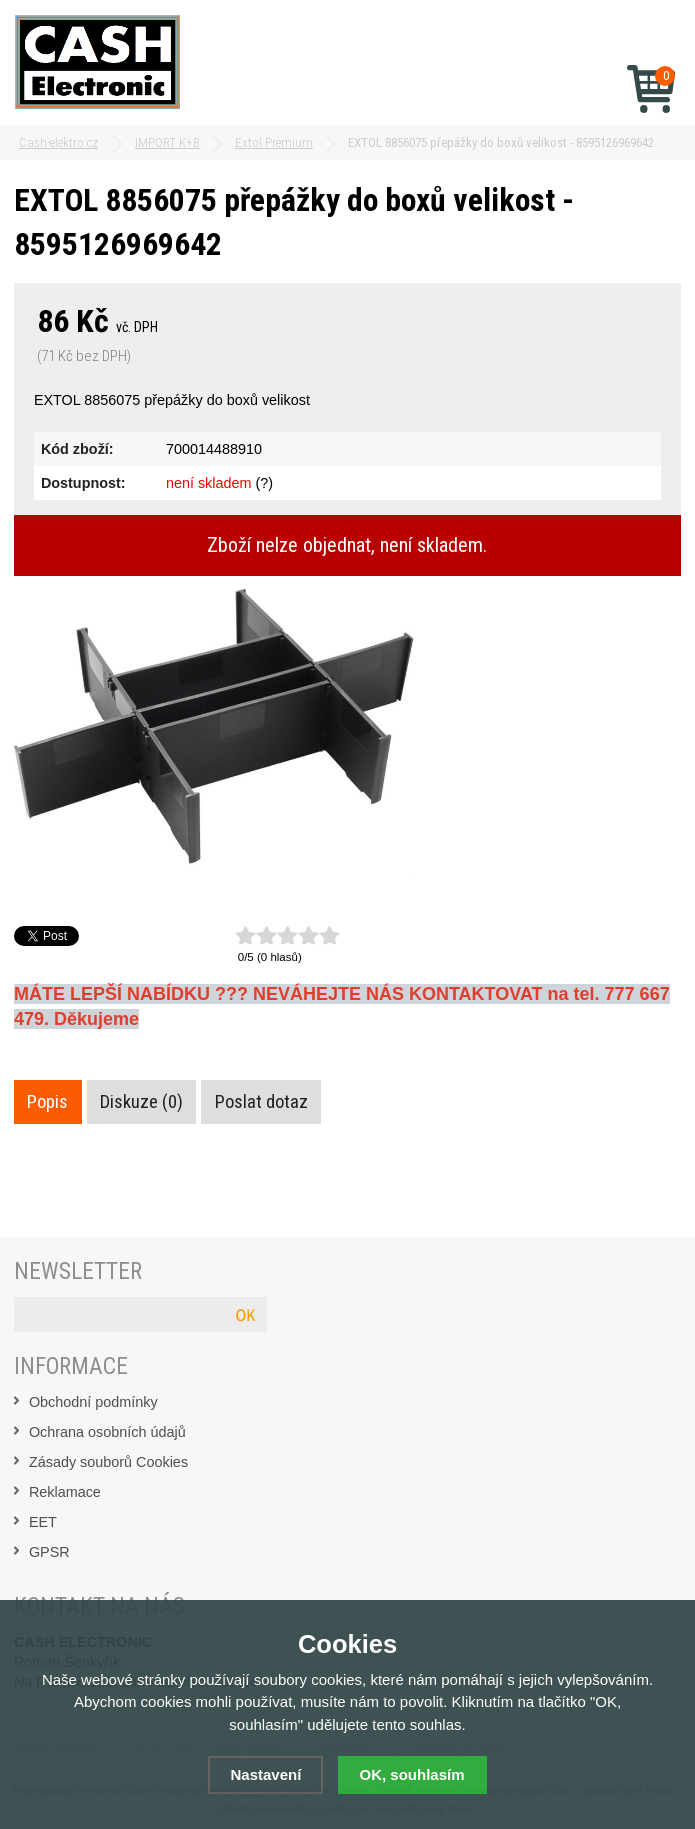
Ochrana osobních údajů (107, 1432)
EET (43, 1522)
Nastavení (265, 1774)
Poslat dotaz (261, 1102)
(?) (264, 483)
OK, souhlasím (412, 1774)
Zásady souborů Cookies (108, 1462)
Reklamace (65, 1492)
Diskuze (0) (141, 1102)
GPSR (49, 1552)
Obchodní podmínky (93, 1402)
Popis (47, 1102)
